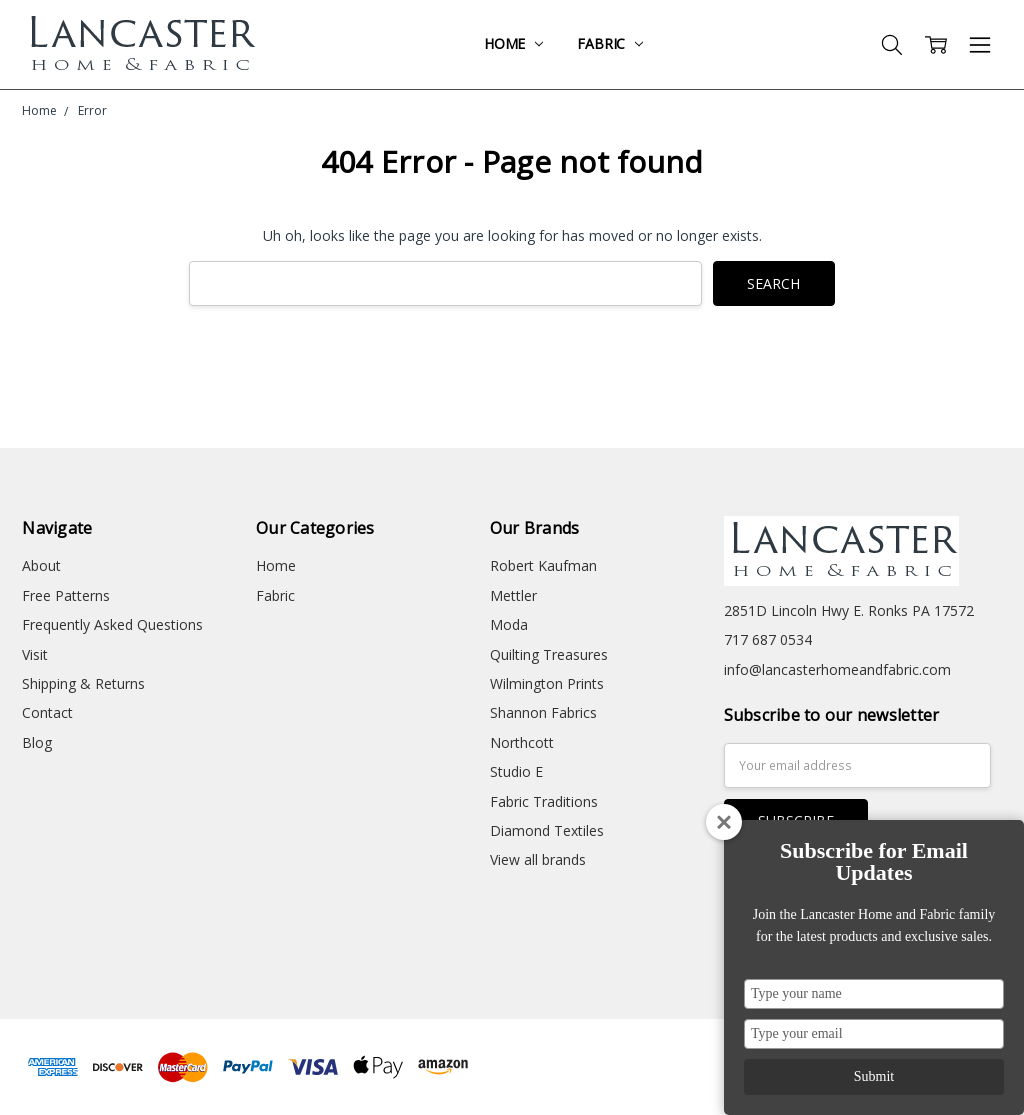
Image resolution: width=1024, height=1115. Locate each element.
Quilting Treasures (549, 654)
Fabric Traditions (544, 801)
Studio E (516, 771)
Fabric (610, 43)
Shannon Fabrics (543, 712)
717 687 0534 (768, 639)
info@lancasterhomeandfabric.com (837, 669)
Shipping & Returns (83, 683)
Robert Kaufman (543, 565)
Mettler (513, 595)
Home (513, 43)
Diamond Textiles (547, 830)
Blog (37, 742)
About (41, 565)
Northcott (522, 742)
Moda (509, 624)
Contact (47, 712)
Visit (35, 654)
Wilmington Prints (547, 683)
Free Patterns (66, 595)
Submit (874, 1076)
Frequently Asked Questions (112, 624)
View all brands (538, 859)
